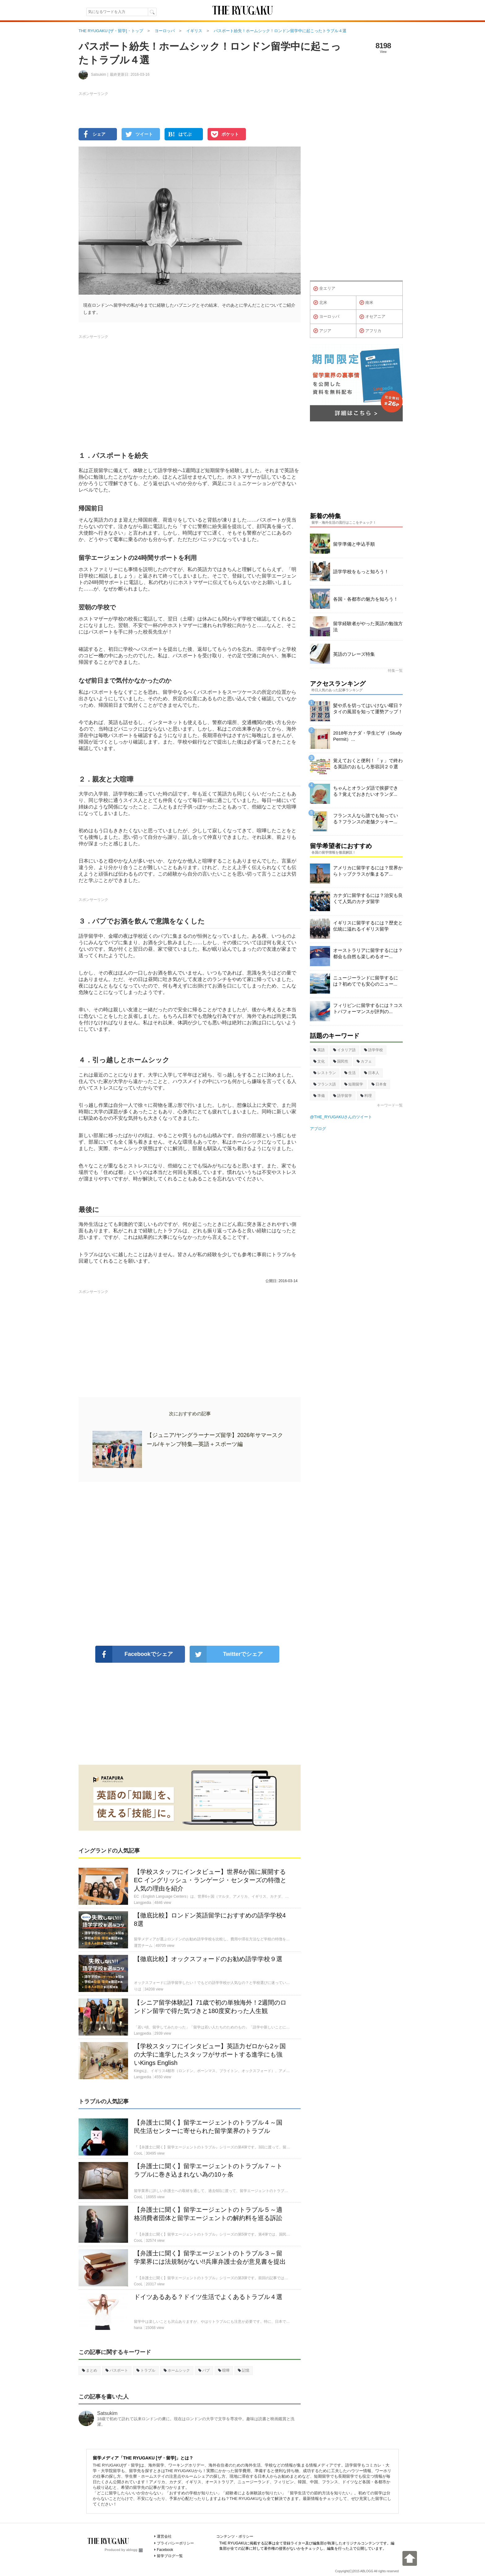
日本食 (379, 1084)
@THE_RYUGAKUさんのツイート (341, 1117)
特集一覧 (395, 670)
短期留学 (353, 1084)
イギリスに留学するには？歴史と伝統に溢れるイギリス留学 (368, 926)
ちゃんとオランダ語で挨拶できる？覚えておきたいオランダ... (365, 791)
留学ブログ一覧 (170, 2556)
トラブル (145, 2370)
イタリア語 (344, 1050)
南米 (366, 302)
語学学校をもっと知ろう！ (361, 571)
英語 (319, 1050)
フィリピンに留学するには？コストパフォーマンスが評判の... (368, 1008)
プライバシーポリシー (175, 2543)
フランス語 (324, 1084)
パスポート (116, 2370)
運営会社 (164, 2536)
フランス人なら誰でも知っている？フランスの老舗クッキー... (365, 818)
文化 (319, 1061)
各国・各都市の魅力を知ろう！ (365, 599)
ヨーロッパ (326, 317)
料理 (366, 1096)
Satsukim (107, 2413)
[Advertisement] (190, 1563)
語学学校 (373, 1050)
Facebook (165, 2550)
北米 (320, 302)
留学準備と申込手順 (354, 544)
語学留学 (342, 1096)
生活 (350, 1073)
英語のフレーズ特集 (354, 654)
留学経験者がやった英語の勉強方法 (368, 626)
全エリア (324, 289)
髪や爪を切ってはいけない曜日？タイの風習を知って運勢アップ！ (368, 708)
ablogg (134, 2550)
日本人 (371, 1073)
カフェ (364, 1061)
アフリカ (370, 331)
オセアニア (372, 317)
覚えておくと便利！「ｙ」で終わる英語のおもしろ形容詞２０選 (368, 763)
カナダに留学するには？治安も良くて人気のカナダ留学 (368, 898)
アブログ (318, 1128)
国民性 (340, 1061)
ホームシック (177, 2370)
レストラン (324, 1073)
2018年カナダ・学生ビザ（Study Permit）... (367, 736)
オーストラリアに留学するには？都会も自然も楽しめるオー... (368, 953)
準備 (319, 1096)
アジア (322, 331)
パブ (204, 2370)
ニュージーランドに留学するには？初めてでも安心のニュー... (365, 981)
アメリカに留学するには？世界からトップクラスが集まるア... (368, 870)
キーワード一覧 (390, 1105)
